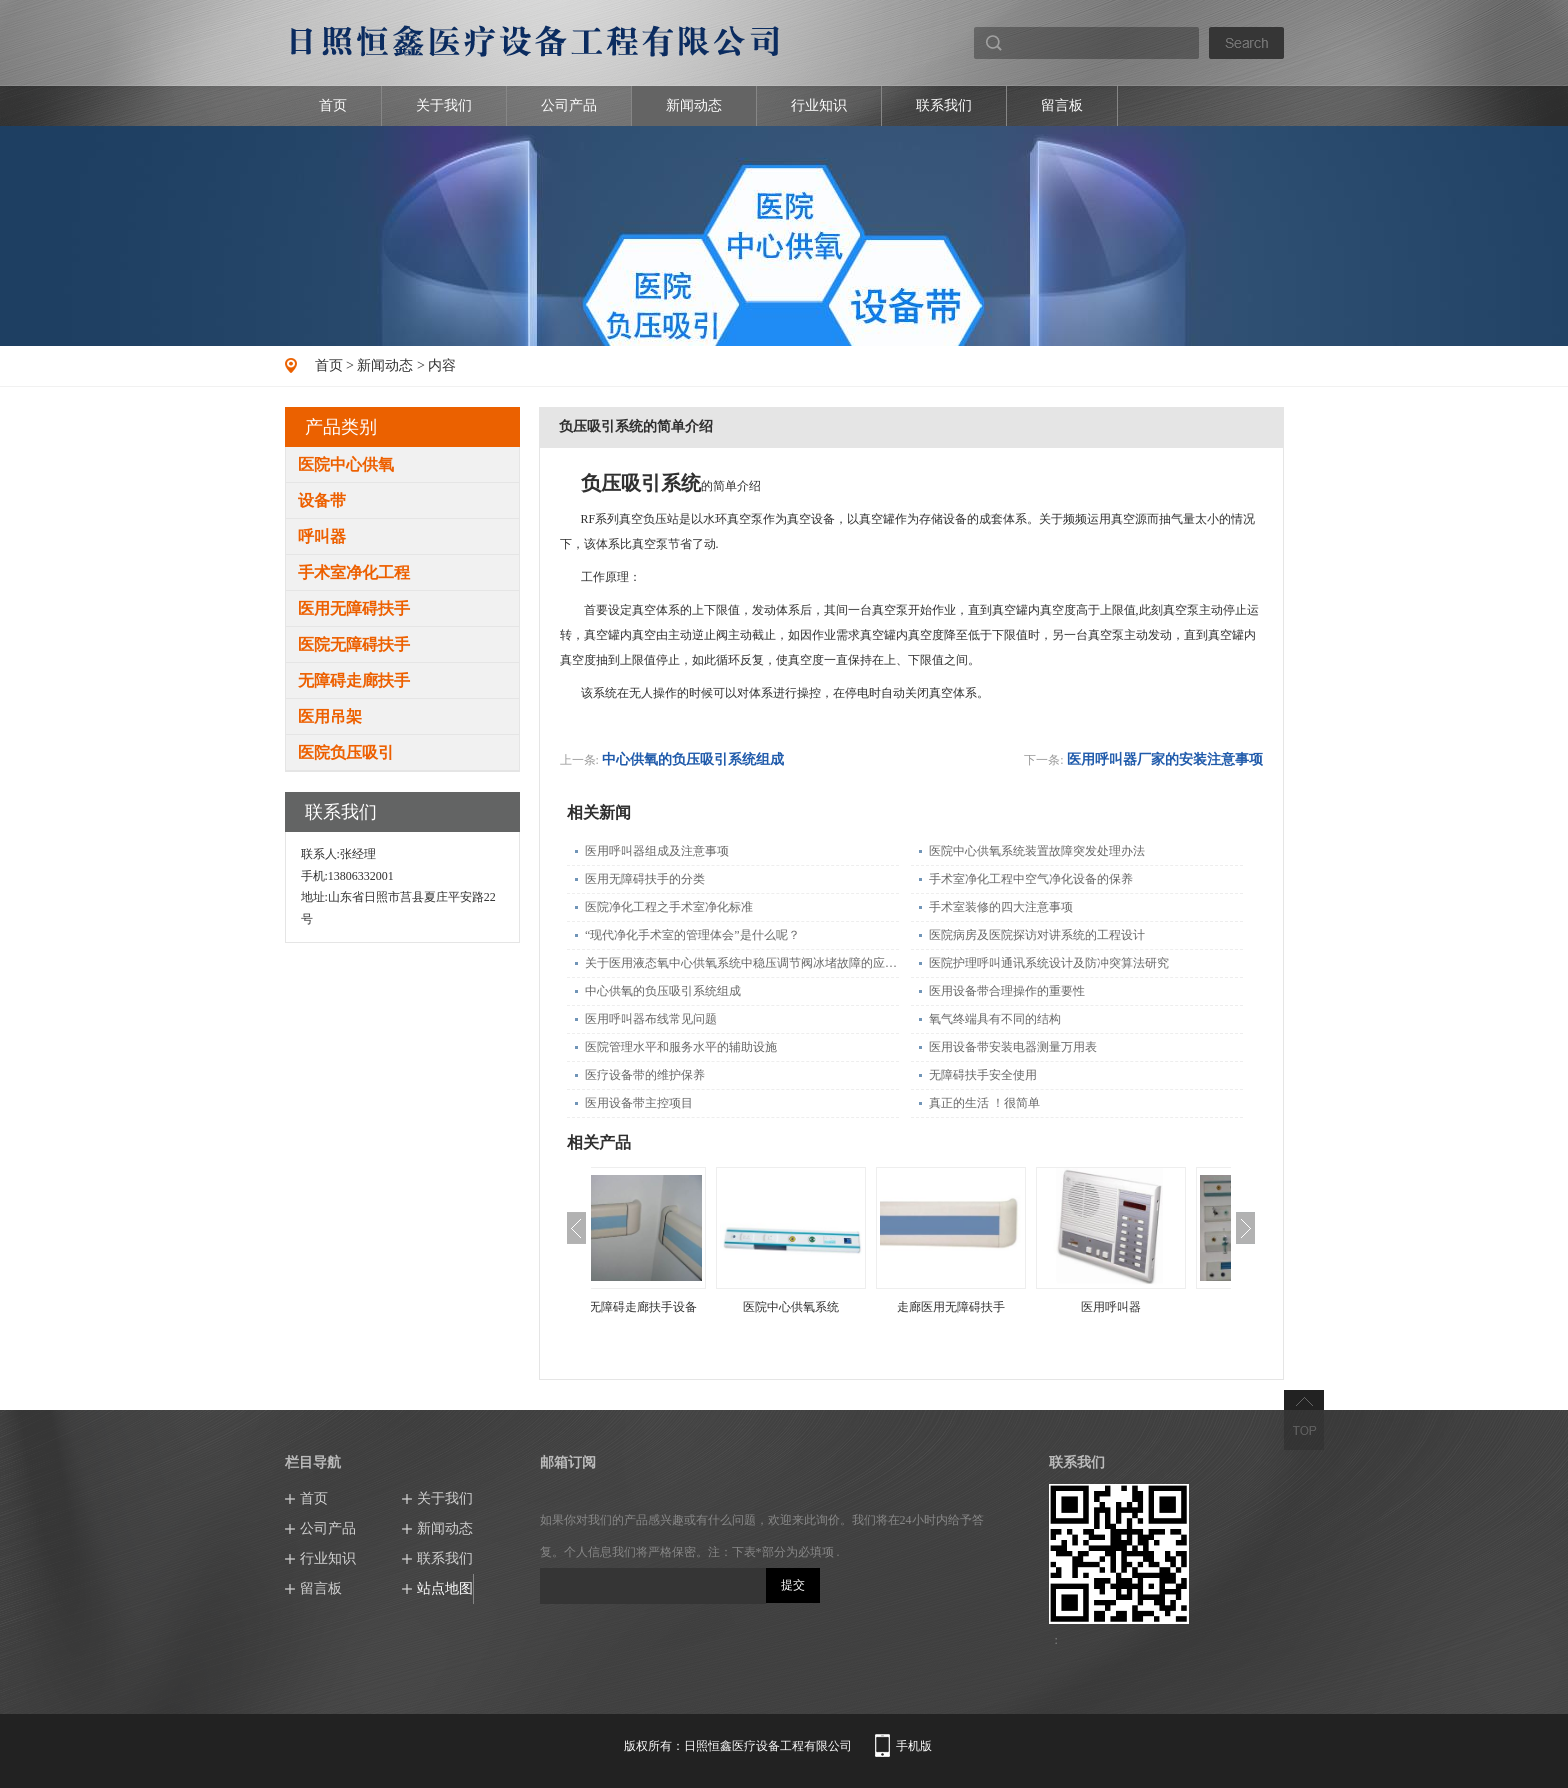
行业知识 (819, 105)
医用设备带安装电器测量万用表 (1013, 1047)
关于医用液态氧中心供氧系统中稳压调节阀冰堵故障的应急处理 (742, 963)
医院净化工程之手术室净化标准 (669, 907)
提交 (793, 1585)
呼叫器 (322, 536)
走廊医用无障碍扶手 (991, 1307)
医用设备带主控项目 (639, 1103)
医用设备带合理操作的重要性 (1007, 991)
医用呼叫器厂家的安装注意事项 (1165, 759)
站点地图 (445, 1588)
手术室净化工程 (354, 572)
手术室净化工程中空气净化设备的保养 (1031, 879)
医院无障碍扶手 (354, 644)
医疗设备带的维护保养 (645, 1075)
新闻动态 (694, 105)
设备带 (322, 500)
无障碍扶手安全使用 (983, 1075)
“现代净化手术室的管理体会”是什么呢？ (692, 935)
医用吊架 (330, 716)
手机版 (914, 1746)
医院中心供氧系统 (831, 1307)
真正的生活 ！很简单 (984, 1103)
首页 (333, 105)
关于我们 (444, 105)
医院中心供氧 (346, 464)
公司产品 (569, 105)
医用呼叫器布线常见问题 (651, 1019)
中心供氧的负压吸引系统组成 (693, 759)
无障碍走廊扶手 (354, 680)
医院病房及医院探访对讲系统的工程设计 (1037, 935)
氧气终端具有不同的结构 (995, 1019)
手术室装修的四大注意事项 (1001, 907)
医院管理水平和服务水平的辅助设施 (681, 1047)
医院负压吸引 (346, 752)
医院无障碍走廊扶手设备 (671, 1307)
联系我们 (944, 105)
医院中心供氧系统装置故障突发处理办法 (1037, 851)
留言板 (1062, 105)
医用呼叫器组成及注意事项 (657, 851)
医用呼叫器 (1151, 1307)
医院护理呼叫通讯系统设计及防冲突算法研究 (1049, 963)
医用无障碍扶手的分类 (645, 879)
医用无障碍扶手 (354, 608)
